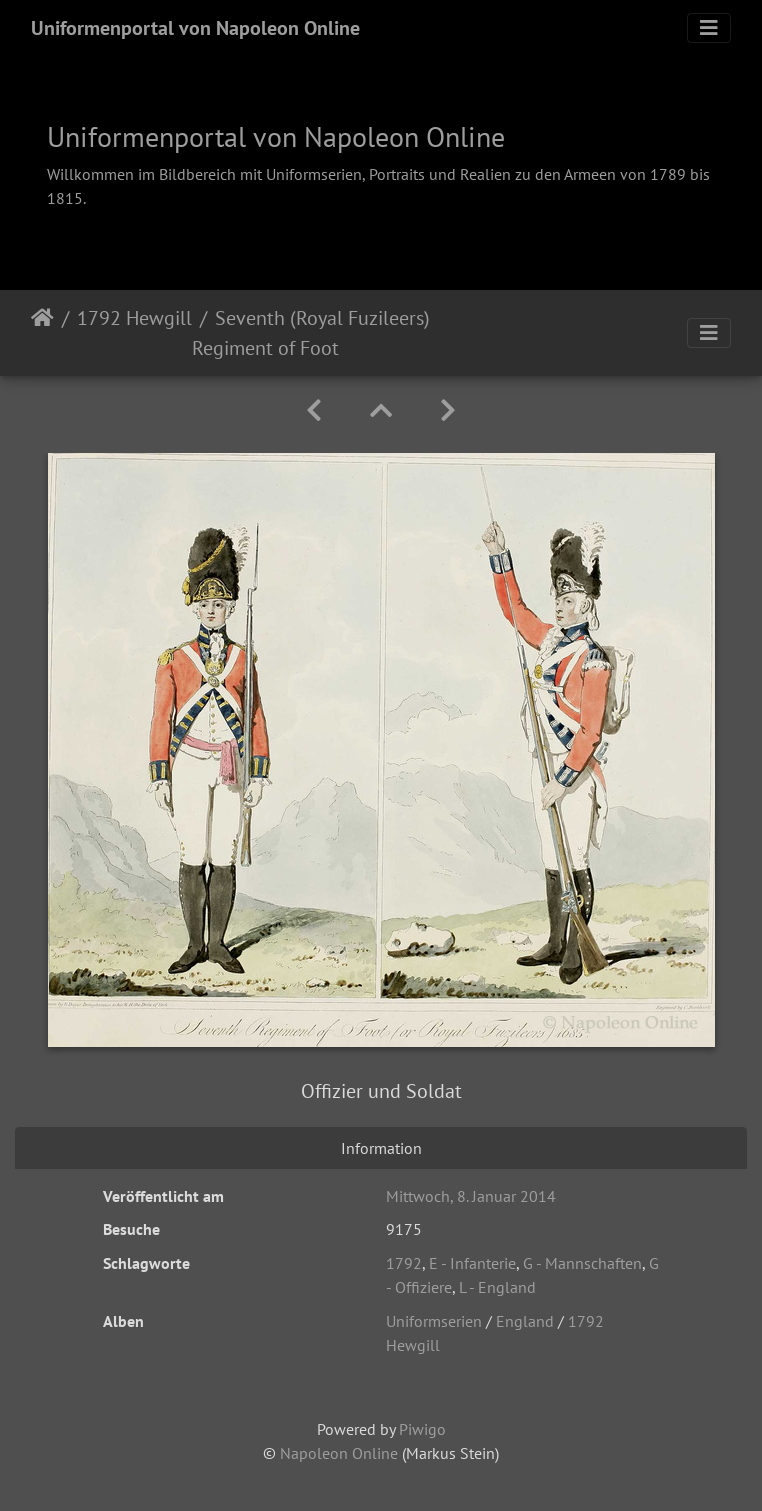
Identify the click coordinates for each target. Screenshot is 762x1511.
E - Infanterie (472, 1263)
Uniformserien (434, 1321)
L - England (497, 1287)
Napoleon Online (339, 1453)
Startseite (42, 333)
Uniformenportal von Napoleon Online (195, 28)
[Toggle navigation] (709, 28)
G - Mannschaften (582, 1263)
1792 (404, 1263)
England (525, 1321)
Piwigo (422, 1429)
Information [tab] (381, 1148)
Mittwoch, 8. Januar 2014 (471, 1196)
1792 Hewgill (134, 318)
